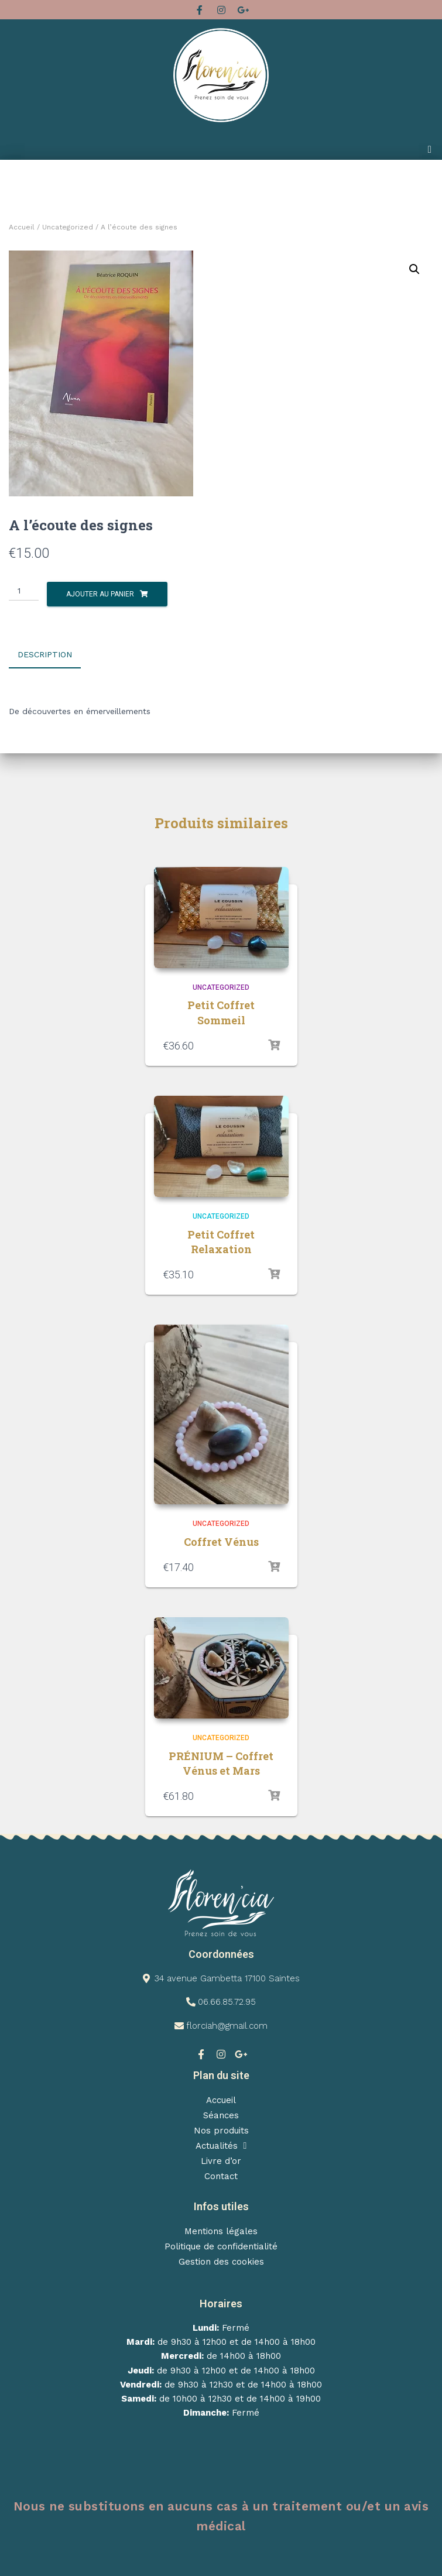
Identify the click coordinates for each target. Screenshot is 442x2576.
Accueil (22, 227)
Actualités (221, 2144)
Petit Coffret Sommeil (221, 1011)
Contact (221, 2175)
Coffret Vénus (221, 1541)
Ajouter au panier (100, 594)
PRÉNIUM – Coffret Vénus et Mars (221, 1762)
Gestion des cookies (221, 2260)
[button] (429, 149)
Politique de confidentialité (221, 2245)
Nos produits (221, 2129)
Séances (221, 2114)
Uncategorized (67, 227)
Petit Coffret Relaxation (221, 1240)
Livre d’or (221, 2160)
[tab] (53, 655)
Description (45, 654)
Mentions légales (221, 2230)
